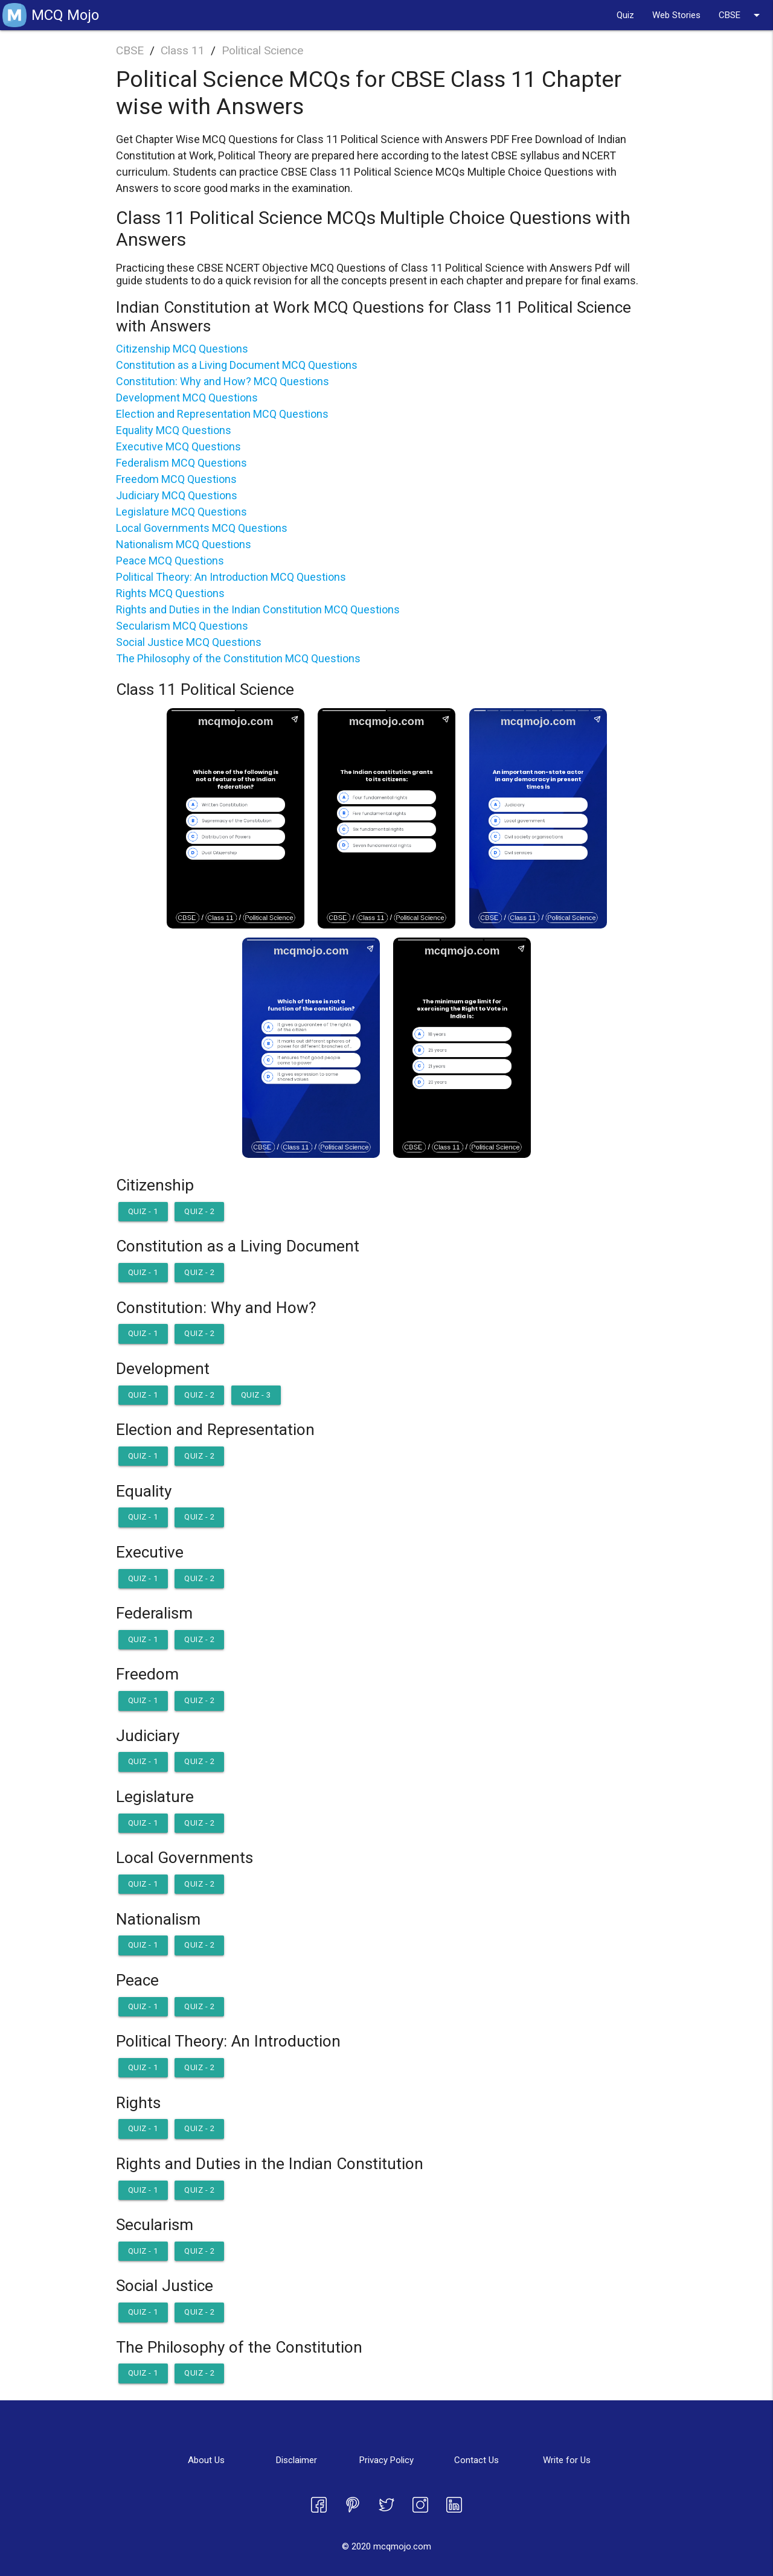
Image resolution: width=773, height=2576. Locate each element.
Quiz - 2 (199, 1211)
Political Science (262, 50)
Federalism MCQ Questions (181, 462)
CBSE (741, 15)
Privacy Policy (386, 2460)
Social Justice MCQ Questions (188, 642)
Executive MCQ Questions (178, 446)
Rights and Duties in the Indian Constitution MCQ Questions (258, 609)
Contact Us (476, 2460)
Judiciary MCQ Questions (176, 495)
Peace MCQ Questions (170, 560)
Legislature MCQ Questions (181, 511)
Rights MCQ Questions (170, 593)
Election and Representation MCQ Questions (222, 413)
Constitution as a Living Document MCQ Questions (237, 365)
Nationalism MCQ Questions (183, 544)
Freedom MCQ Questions (176, 479)
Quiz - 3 (256, 1394)
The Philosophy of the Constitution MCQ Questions (238, 658)
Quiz (625, 15)
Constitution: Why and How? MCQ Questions (222, 381)
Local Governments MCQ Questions (201, 528)
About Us (206, 2460)
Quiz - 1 (143, 1211)
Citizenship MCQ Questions (182, 348)
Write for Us (567, 2460)
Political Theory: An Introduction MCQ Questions (231, 576)
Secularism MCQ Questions (182, 625)
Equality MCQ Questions (173, 430)
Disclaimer (296, 2460)
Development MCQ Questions (187, 397)
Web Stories (676, 15)
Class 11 (183, 50)
